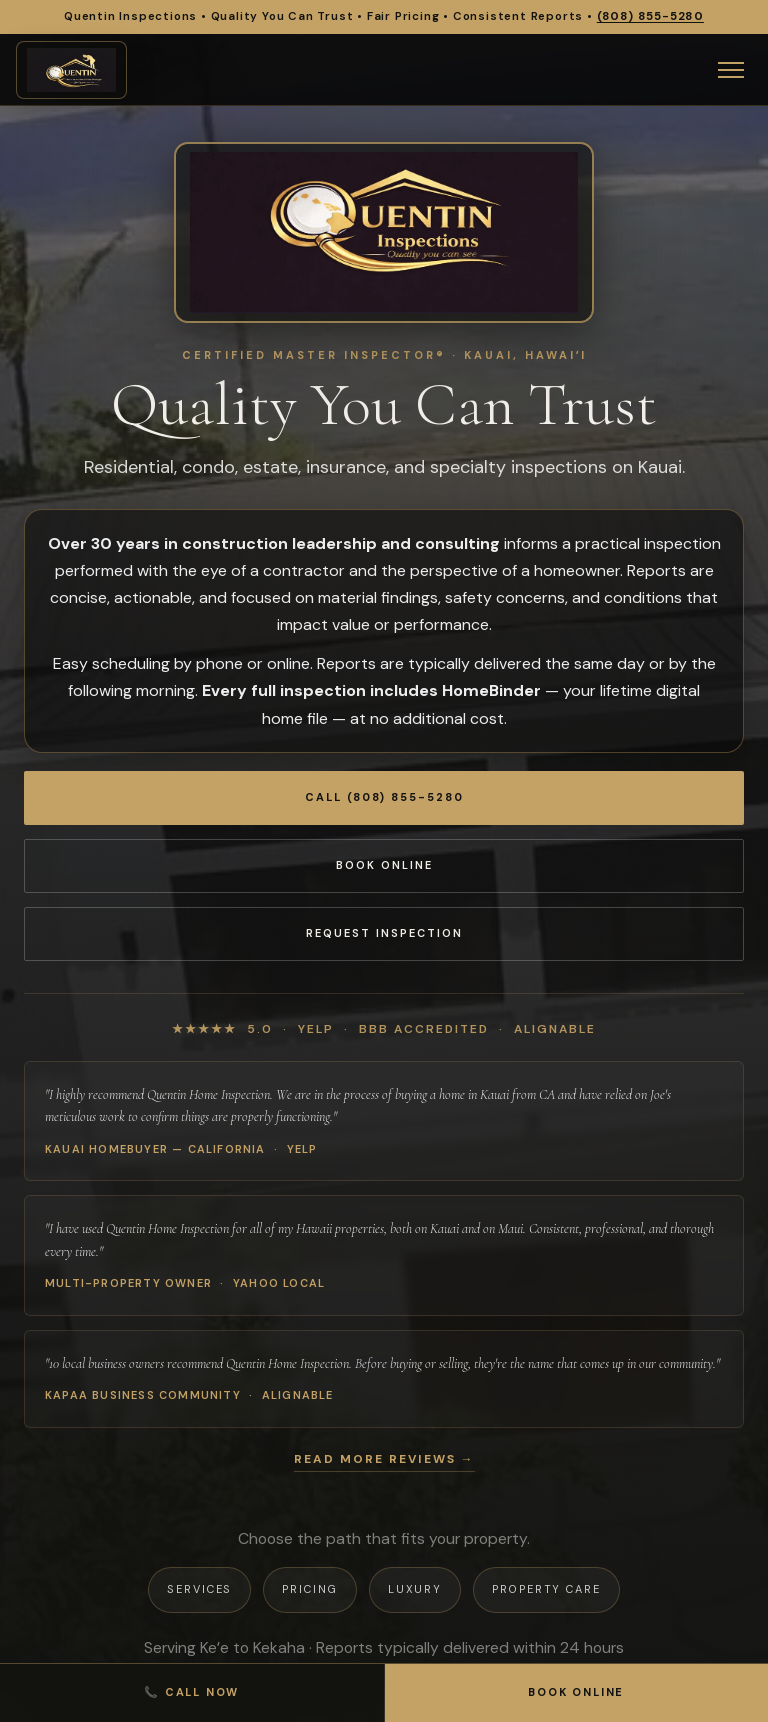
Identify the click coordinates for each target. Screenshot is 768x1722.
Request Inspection (384, 933)
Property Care (546, 1589)
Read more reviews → (384, 1459)
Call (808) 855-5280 (384, 797)
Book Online (384, 865)
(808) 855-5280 (650, 16)
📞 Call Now (191, 1692)
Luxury (415, 1589)
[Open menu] (731, 70)
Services (199, 1589)
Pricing (309, 1589)
